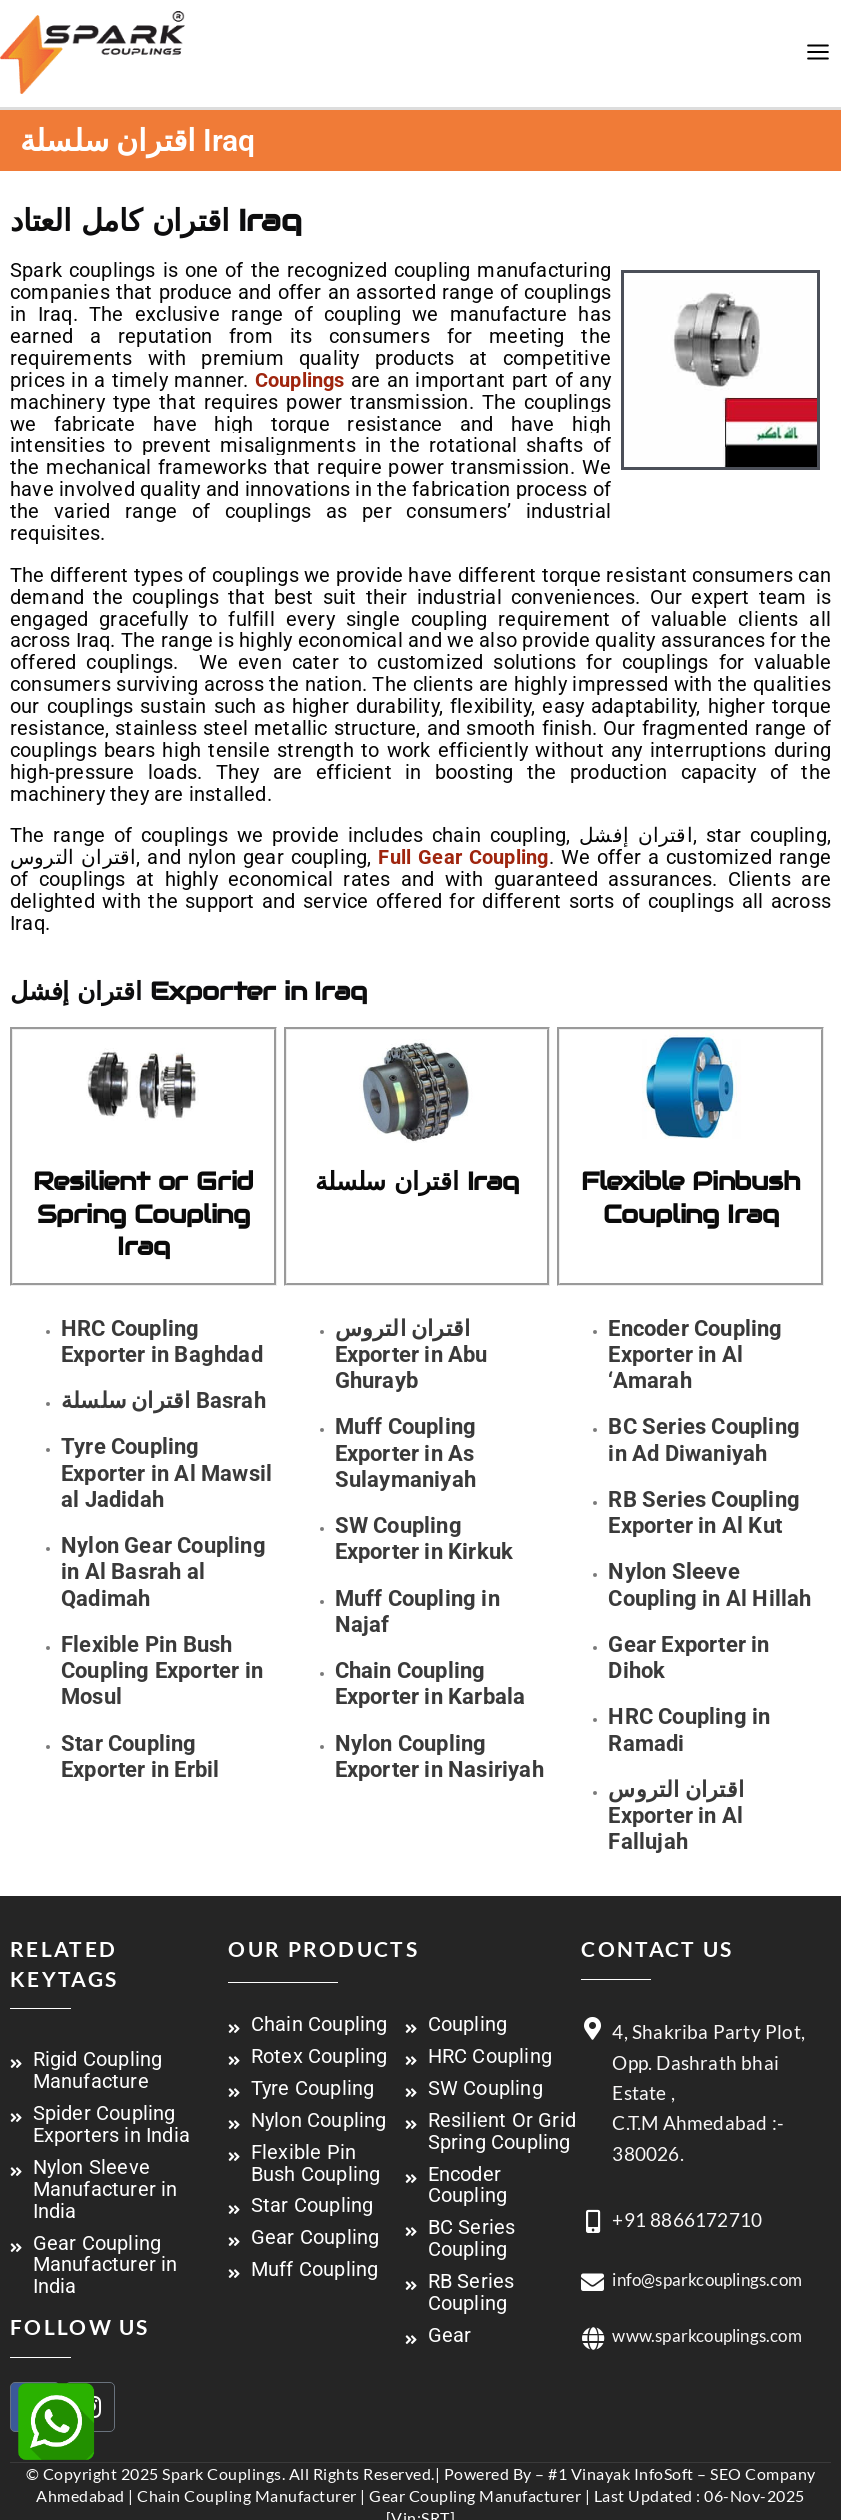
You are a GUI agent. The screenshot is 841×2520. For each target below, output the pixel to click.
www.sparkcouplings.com (706, 2355)
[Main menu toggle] (818, 63)
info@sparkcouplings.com (707, 2299)
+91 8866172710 (687, 2239)
